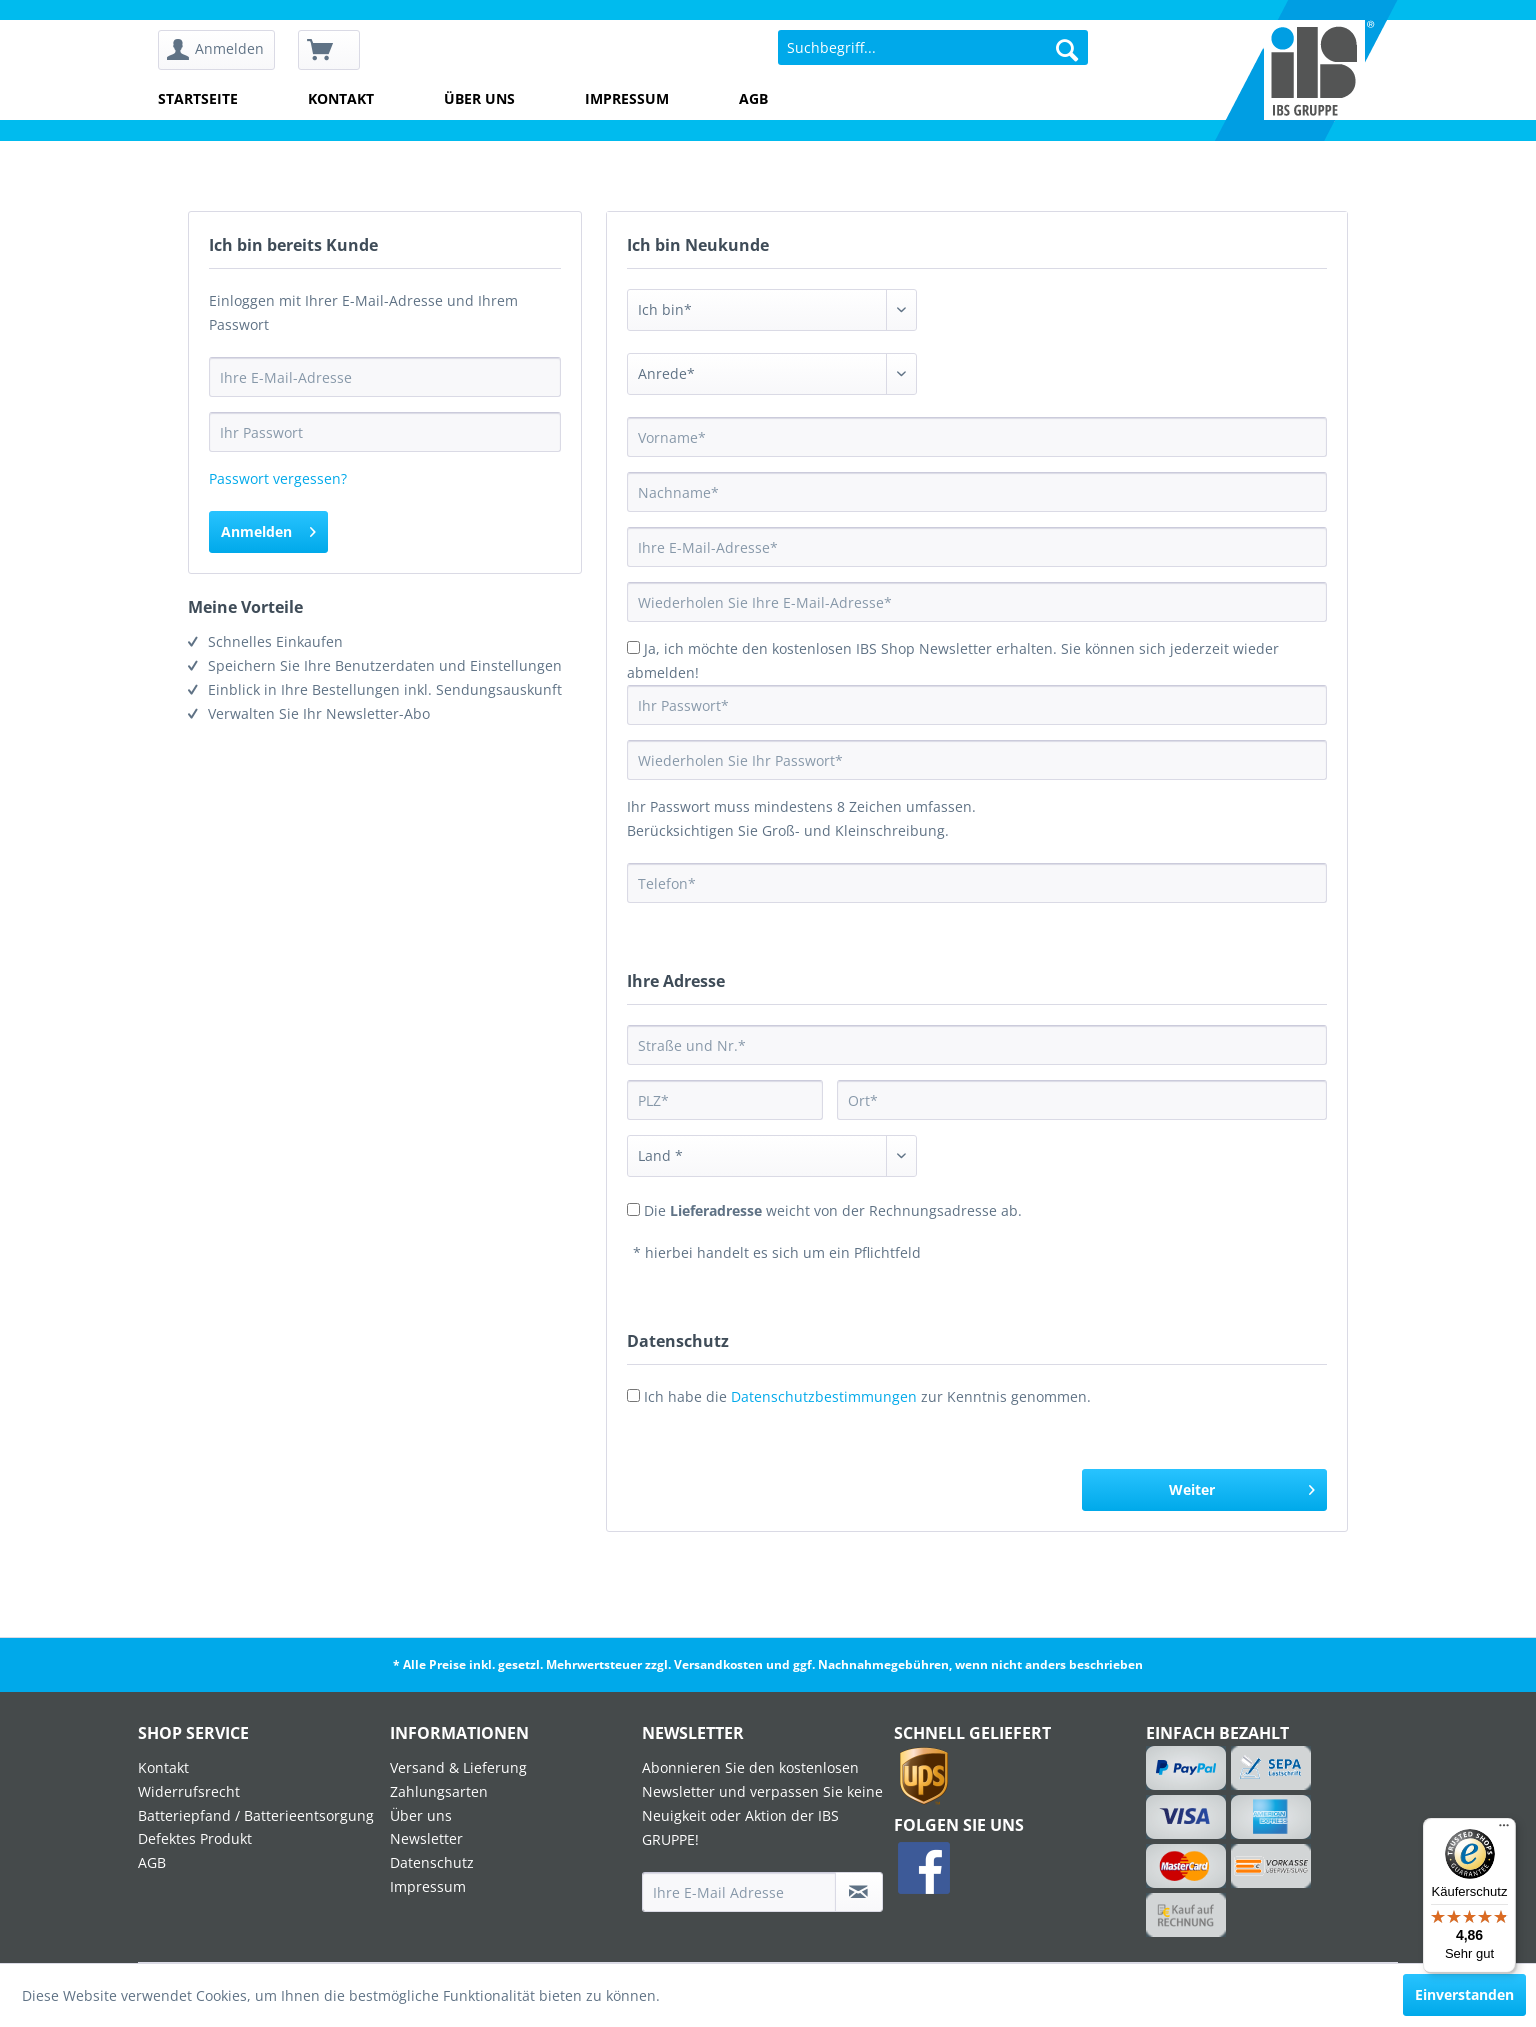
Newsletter (426, 1838)
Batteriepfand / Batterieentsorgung (256, 1815)
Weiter (1242, 1486)
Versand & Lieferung (458, 1767)
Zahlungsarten (439, 1791)
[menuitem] (223, 50)
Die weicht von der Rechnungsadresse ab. (833, 1210)
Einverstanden (1464, 1994)
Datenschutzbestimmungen (824, 1396)
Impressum (627, 98)
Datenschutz (432, 1862)
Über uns (479, 98)
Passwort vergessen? (278, 478)
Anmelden (268, 528)
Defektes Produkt (195, 1838)
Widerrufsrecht (189, 1791)
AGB (753, 98)
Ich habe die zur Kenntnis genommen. (867, 1396)
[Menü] (1504, 1830)
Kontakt (341, 98)
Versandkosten (718, 1664)
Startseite (198, 98)
